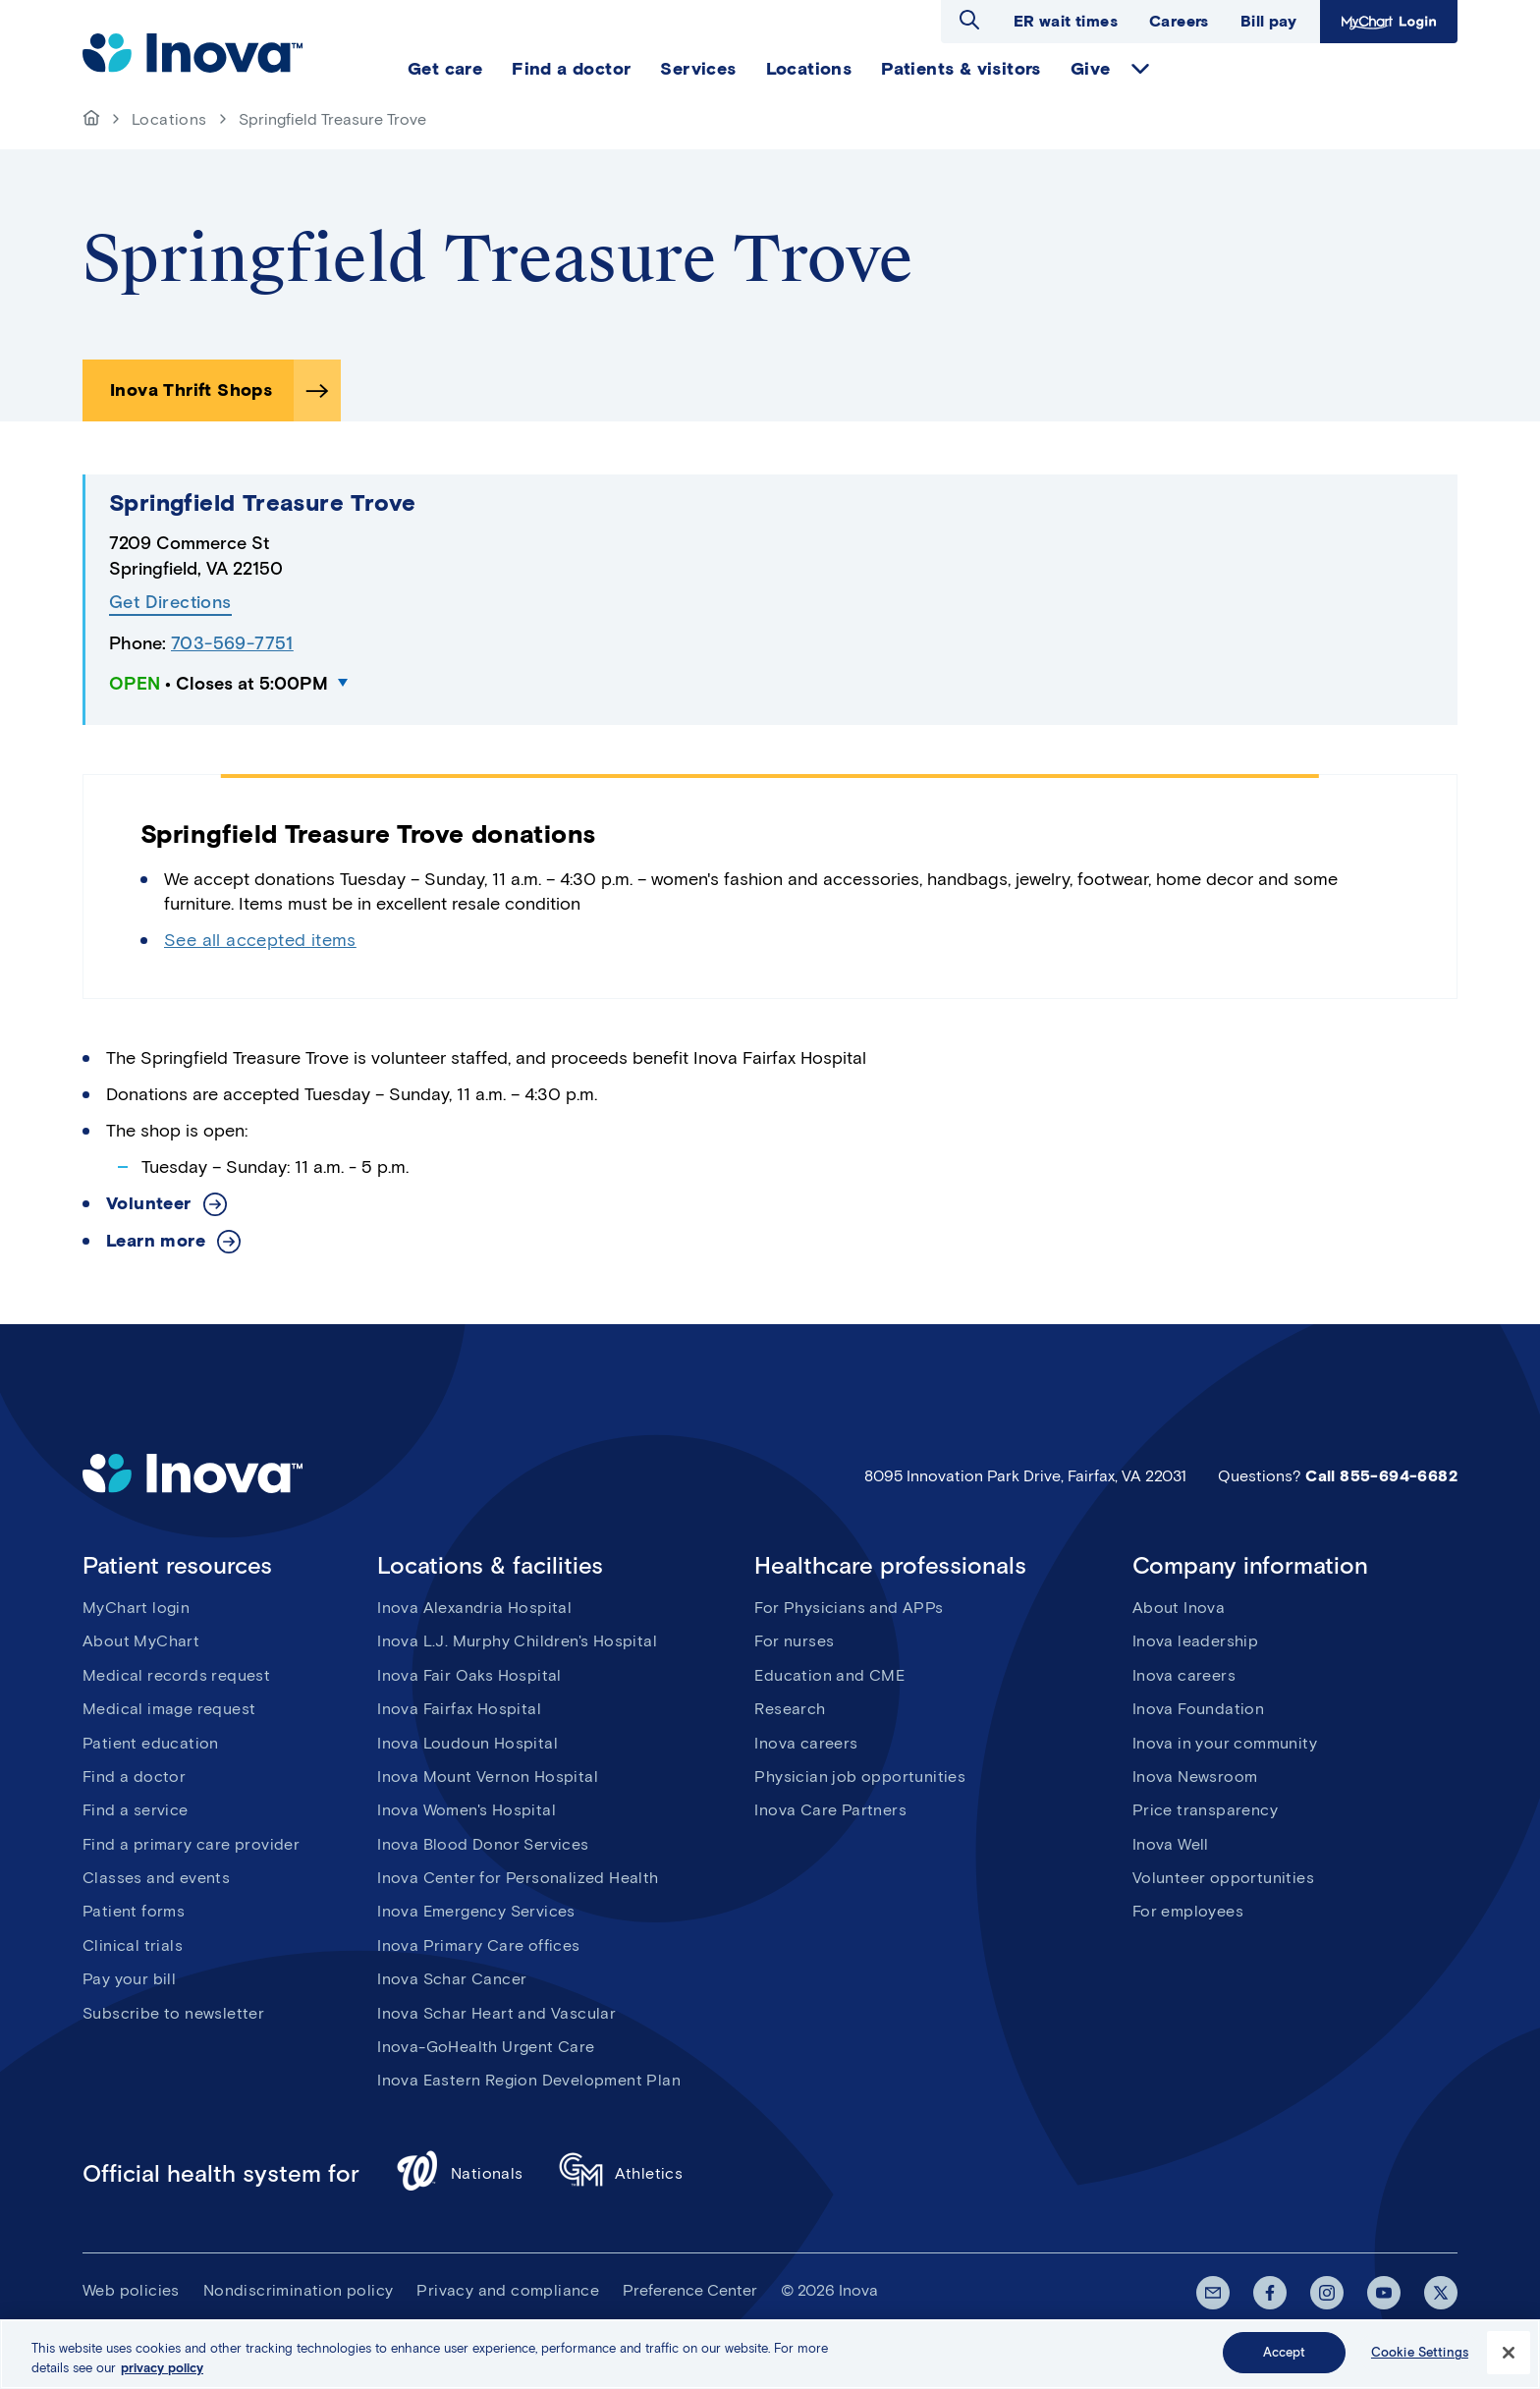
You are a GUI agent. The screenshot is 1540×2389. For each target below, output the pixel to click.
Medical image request (168, 1708)
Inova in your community (1224, 1743)
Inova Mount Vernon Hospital (487, 1776)
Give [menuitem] (1091, 69)
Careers (1179, 21)
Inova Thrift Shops (191, 390)
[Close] (1508, 2352)
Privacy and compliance (507, 2290)
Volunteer (149, 1204)
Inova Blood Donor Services (482, 1844)
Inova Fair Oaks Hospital (469, 1675)
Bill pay (1268, 21)
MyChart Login (1389, 21)
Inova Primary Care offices (478, 1945)
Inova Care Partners (830, 1810)
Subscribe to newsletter (173, 2013)
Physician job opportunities (859, 1776)
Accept (1284, 2352)
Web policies (131, 2290)
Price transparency (1205, 1810)
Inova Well (1170, 1844)
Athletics (621, 2173)
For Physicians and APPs (848, 1607)
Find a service (135, 1810)
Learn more (155, 1241)
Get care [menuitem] (445, 69)
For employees (1187, 1911)
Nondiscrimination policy (298, 2290)
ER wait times (1066, 21)
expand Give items (1140, 68)
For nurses (794, 1641)
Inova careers (805, 1743)
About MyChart (140, 1641)
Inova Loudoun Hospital (467, 1743)
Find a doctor (134, 1776)
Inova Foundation (1198, 1708)
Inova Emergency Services (476, 1911)
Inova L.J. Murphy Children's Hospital (517, 1641)
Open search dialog (969, 19)
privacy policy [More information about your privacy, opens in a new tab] (162, 2368)
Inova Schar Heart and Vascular (496, 2013)
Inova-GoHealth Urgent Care (485, 2046)
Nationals (459, 2173)
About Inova (1178, 1607)
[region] (770, 2354)
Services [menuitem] (698, 69)
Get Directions (170, 602)
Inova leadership (1195, 1641)
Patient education (150, 1743)
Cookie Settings (1419, 2352)
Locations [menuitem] (809, 69)
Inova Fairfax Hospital (459, 1708)
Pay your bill (129, 1979)
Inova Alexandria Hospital (474, 1607)
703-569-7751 (232, 643)
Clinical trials (132, 1945)
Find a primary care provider (191, 1844)
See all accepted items (260, 940)
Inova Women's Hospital (466, 1810)
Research (789, 1708)
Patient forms (133, 1911)
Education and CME (829, 1675)
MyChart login (136, 1607)
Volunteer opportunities (1223, 1877)
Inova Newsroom (1195, 1776)
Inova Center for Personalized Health (517, 1877)
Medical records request (176, 1675)
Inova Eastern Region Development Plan (529, 2080)
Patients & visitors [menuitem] (961, 69)
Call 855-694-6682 (1381, 1476)
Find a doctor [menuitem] (571, 69)
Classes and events (156, 1877)
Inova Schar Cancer (451, 1979)
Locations (169, 119)
